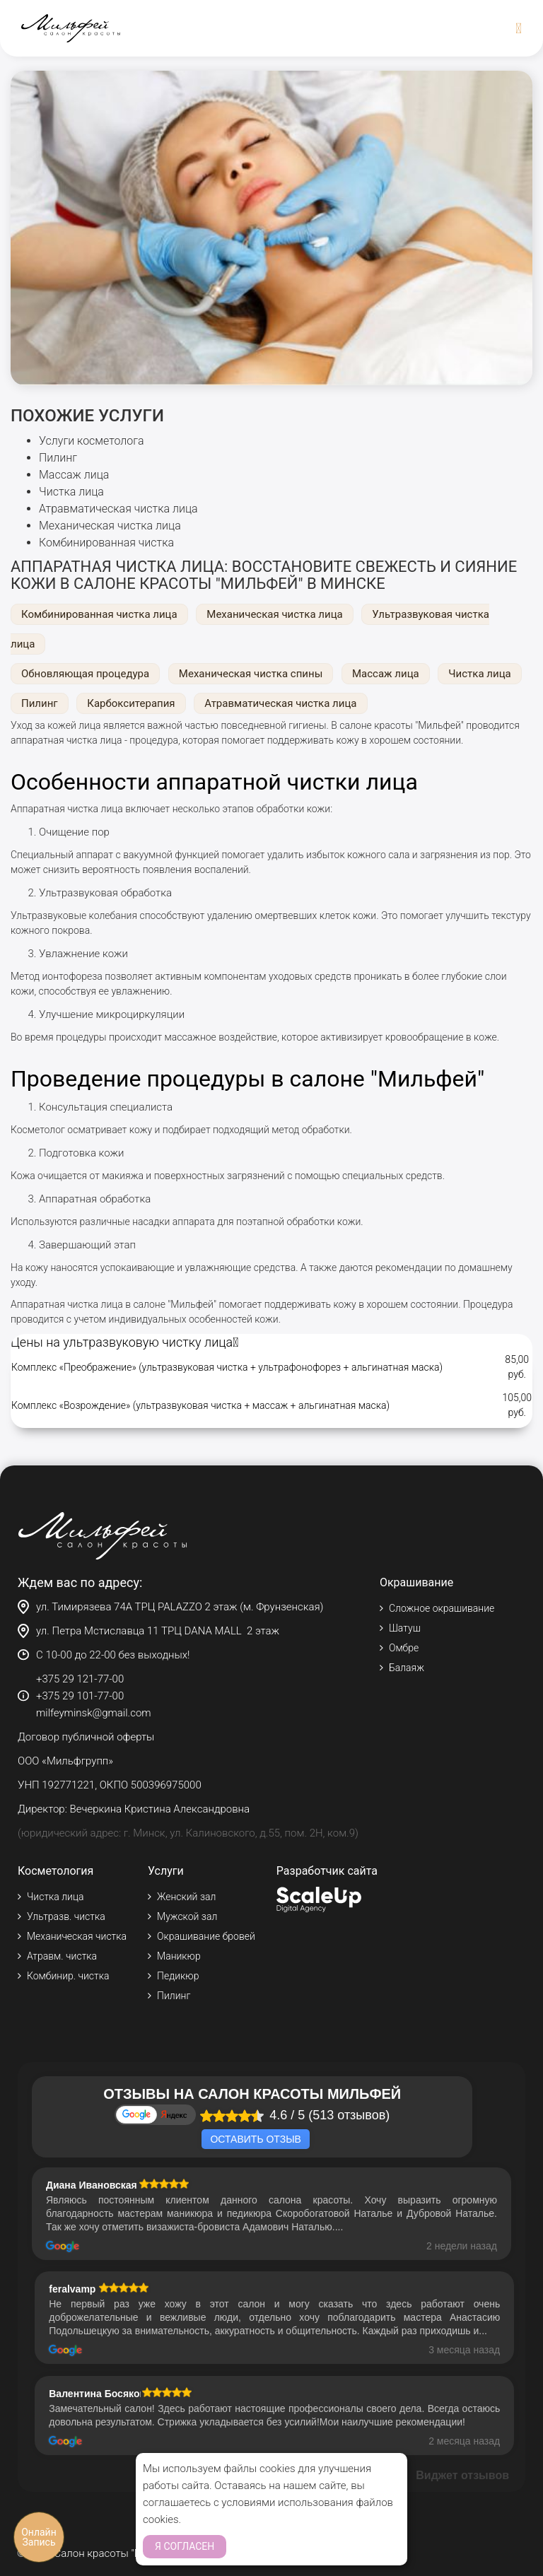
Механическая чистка (77, 1936)
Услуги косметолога (91, 440)
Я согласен (184, 2546)
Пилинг (58, 457)
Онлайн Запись (39, 2537)
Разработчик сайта (327, 1871)
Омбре (404, 1647)
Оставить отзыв (255, 2139)
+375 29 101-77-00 (80, 1696)
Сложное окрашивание (441, 1608)
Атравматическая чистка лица (118, 508)
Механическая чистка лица (110, 525)
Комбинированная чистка (106, 542)
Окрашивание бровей (206, 1936)
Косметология (55, 1871)
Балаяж (406, 1667)
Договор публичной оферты (86, 1737)
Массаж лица (74, 474)
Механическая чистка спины (250, 673)
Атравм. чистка (62, 1956)
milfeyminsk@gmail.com (93, 1712)
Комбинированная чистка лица (99, 614)
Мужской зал (187, 1916)
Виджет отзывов (462, 2475)
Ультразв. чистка (66, 1916)
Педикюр (178, 1975)
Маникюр (179, 1956)
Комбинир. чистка (68, 1975)
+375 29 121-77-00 (80, 1679)
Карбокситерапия (131, 703)
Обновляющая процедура (85, 673)
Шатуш (405, 1628)
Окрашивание (416, 1582)
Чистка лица (71, 491)
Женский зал (186, 1896)
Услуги (166, 1871)
